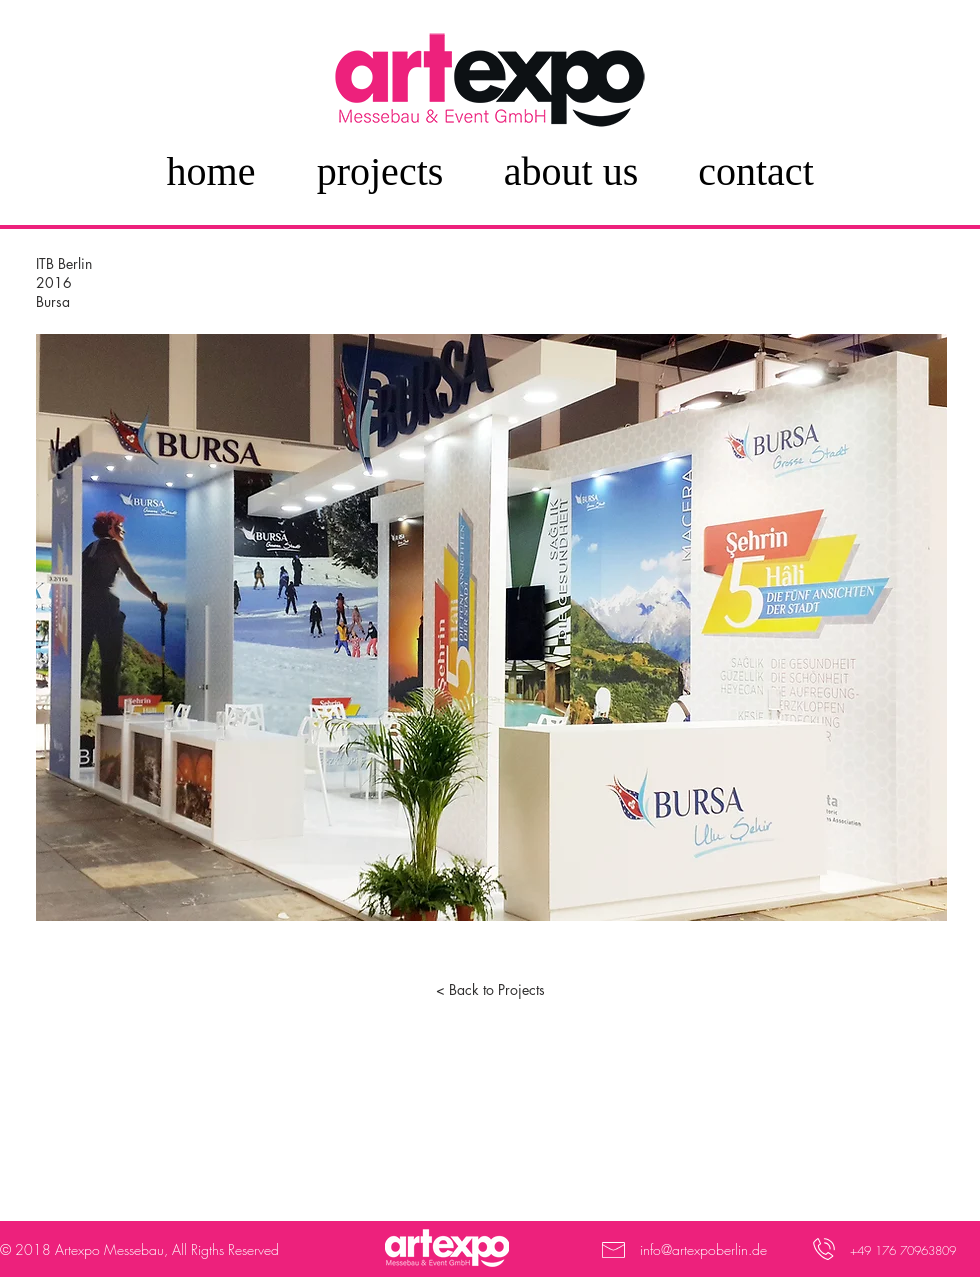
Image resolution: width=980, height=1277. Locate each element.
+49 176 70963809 (903, 1250)
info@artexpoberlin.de (703, 1249)
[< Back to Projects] (490, 990)
